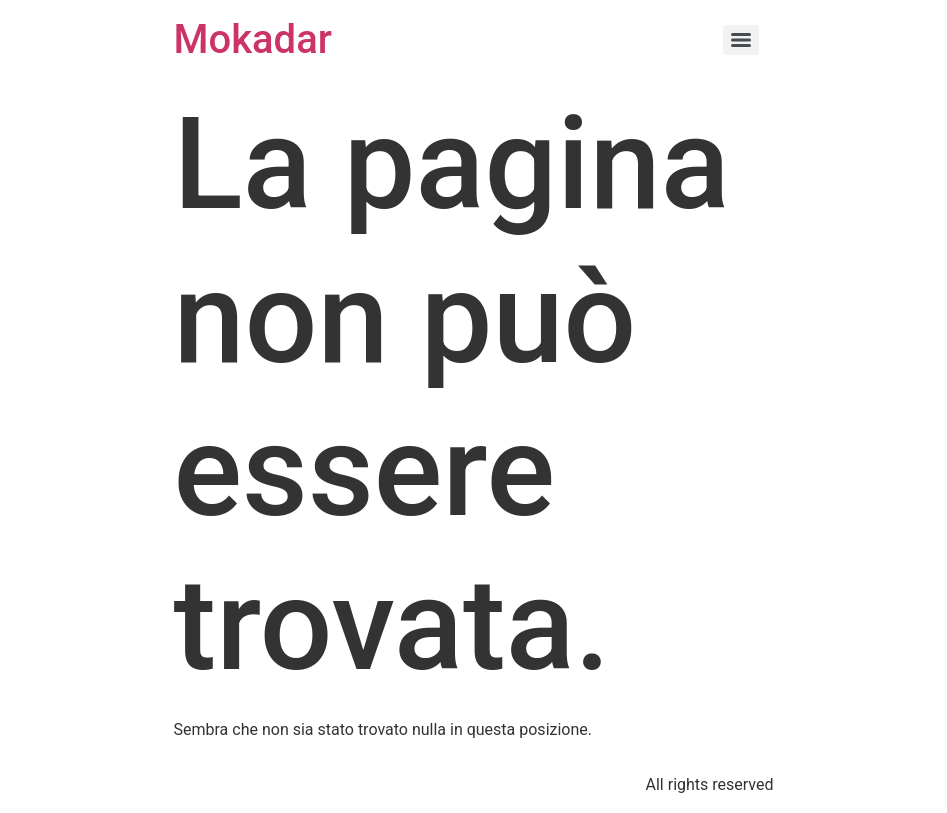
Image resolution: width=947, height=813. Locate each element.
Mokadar (253, 39)
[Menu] (741, 40)
